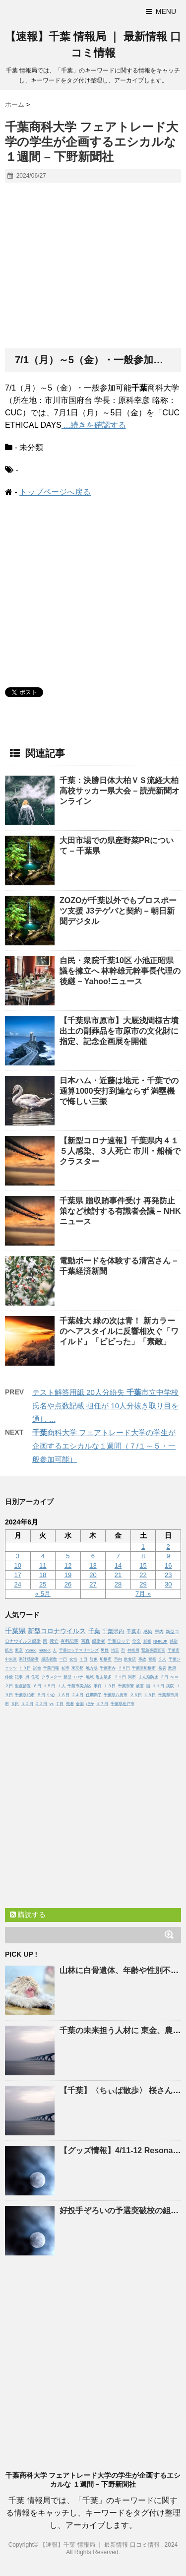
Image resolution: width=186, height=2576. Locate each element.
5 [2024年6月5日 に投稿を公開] (67, 1556)
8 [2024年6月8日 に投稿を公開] (143, 1556)
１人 (61, 1686)
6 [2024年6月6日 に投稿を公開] (93, 1556)
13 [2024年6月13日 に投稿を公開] (92, 1565)
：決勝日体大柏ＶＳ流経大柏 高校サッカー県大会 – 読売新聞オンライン (120, 790)
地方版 (92, 1668)
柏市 (65, 1668)
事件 (98, 1686)
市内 (118, 1659)
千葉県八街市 (115, 1695)
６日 (15, 1704)
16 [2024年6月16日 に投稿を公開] (168, 1565)
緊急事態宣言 (153, 1650)
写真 (85, 1641)
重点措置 (23, 1686)
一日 (63, 1659)
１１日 (158, 1686)
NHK (174, 1677)
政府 (172, 1668)
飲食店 (130, 1659)
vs (52, 1704)
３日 (164, 1677)
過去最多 (104, 1677)
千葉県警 (126, 1686)
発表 (162, 1668)
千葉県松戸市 (122, 1704)
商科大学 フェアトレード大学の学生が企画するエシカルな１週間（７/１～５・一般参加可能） (104, 1445)
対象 (94, 1659)
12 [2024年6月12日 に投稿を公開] (67, 1565)
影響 (147, 1641)
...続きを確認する (94, 425)
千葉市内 (108, 1668)
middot (45, 1650)
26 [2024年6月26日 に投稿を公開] (67, 1584)
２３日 (41, 1704)
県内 (159, 1631)
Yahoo (31, 1650)
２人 (162, 1659)
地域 (90, 1677)
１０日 (25, 1668)
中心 (51, 1695)
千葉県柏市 (25, 1695)
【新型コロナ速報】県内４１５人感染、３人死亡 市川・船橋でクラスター (120, 1151)
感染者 (98, 1641)
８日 (37, 1686)
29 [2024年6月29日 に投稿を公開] (142, 1584)
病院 (170, 1686)
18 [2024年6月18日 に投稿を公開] (42, 1575)
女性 (73, 1659)
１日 (83, 1659)
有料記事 (69, 1641)
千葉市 (133, 1631)
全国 (80, 1704)
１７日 (102, 1704)
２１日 (120, 1677)
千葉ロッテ (119, 1641)
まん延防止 (148, 1677)
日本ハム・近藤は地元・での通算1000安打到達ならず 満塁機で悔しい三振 (119, 1091)
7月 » (143, 1593)
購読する (28, 1914)
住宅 (35, 1677)
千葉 (94, 1631)
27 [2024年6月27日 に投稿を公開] (92, 1584)
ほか (90, 1704)
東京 (19, 1650)
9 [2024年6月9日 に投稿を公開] (168, 1556)
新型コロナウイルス (57, 1631)
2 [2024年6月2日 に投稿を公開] (168, 1546)
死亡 (54, 1641)
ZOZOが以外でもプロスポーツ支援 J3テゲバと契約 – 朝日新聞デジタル (118, 910)
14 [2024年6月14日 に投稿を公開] (118, 1565)
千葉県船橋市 (144, 1668)
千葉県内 (113, 1631)
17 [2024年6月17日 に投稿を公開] (17, 1575)
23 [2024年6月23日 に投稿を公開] (168, 1575)
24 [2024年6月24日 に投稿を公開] (17, 1584)
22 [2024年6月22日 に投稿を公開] (142, 1575)
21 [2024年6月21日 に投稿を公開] (118, 1575)
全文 (136, 1641)
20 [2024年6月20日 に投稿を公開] (92, 1575)
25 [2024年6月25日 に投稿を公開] (42, 1584)
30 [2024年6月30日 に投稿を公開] (168, 1584)
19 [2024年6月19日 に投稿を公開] (67, 1575)
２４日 (77, 1695)
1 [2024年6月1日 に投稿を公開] (143, 1546)
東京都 (77, 1668)
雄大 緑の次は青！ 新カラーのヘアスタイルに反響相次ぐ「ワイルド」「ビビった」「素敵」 (119, 1331)
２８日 (124, 1668)
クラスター (52, 1677)
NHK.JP (160, 1641)
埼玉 (115, 1650)
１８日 (150, 1695)
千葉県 (15, 1631)
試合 (37, 1668)
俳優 (9, 1677)
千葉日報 (51, 1668)
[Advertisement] (93, 266)
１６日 (63, 1695)
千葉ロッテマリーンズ (79, 1650)
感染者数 (49, 1659)
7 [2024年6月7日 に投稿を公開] (118, 1556)
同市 (132, 1677)
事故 (142, 1659)
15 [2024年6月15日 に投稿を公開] (142, 1565)
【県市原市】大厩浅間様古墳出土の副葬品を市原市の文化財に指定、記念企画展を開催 (119, 1031)
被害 (140, 1686)
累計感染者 (29, 1659)
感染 (147, 1631)
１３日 (110, 1686)
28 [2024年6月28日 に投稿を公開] (118, 1584)
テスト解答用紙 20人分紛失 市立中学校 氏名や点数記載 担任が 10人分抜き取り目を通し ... (105, 1405)
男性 (105, 1650)
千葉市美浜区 (79, 1686)
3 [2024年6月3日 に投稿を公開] (17, 1556)
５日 (41, 1695)
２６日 (136, 1695)
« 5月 (43, 1593)
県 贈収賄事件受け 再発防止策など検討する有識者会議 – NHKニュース (120, 1211)
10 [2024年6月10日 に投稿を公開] (17, 1565)
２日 (9, 1686)
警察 (152, 1659)
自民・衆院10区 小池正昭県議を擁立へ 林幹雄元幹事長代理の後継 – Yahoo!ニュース (120, 971)
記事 (19, 1677)
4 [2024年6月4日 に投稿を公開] (43, 1556)
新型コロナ (73, 1677)
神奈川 (133, 1650)
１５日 (49, 1686)
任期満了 (94, 1695)
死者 (70, 1704)
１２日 (27, 1704)
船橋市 (106, 1659)
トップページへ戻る (55, 492)
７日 (59, 1704)
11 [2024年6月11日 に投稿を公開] (42, 1565)
